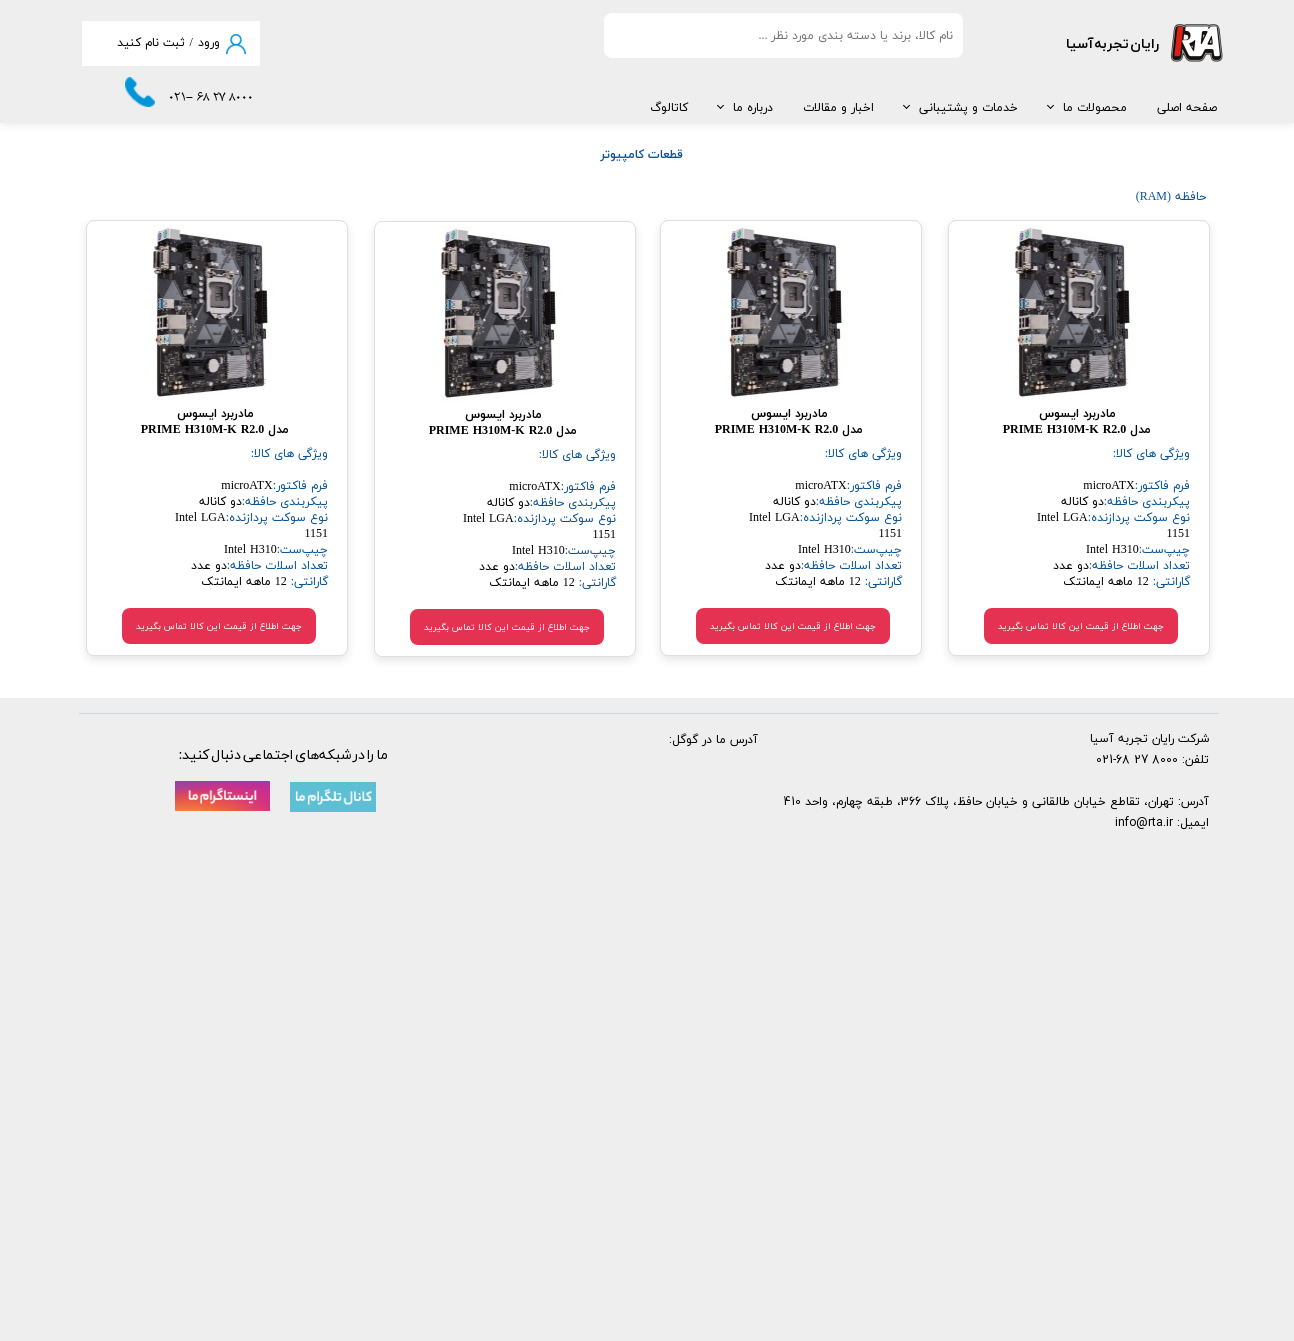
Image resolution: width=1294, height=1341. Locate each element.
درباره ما (753, 108)
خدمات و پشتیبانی (968, 108)
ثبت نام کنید (151, 43)
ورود (209, 43)
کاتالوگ (669, 108)
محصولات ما (1095, 108)
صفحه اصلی (1187, 108)
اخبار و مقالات (838, 108)
